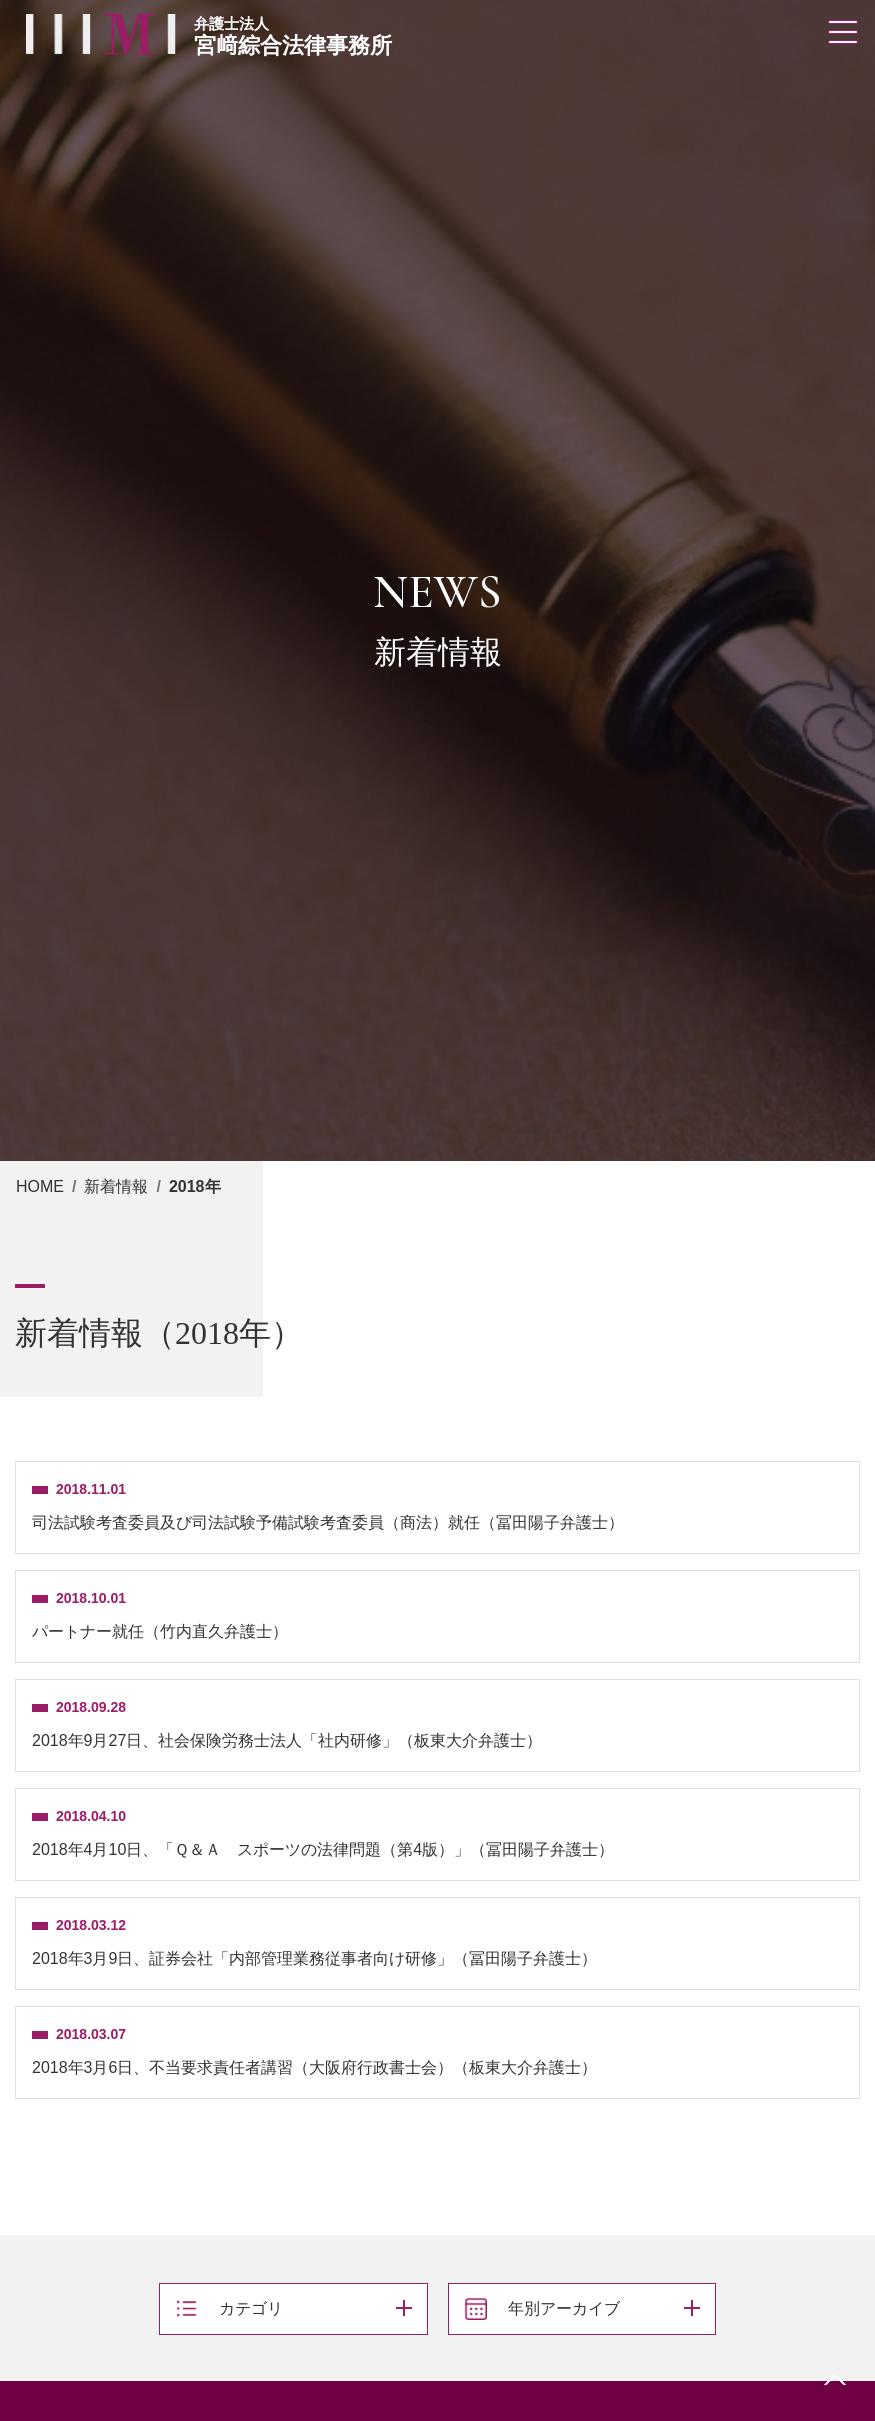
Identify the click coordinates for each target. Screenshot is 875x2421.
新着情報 (116, 1186)
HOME (40, 1186)
